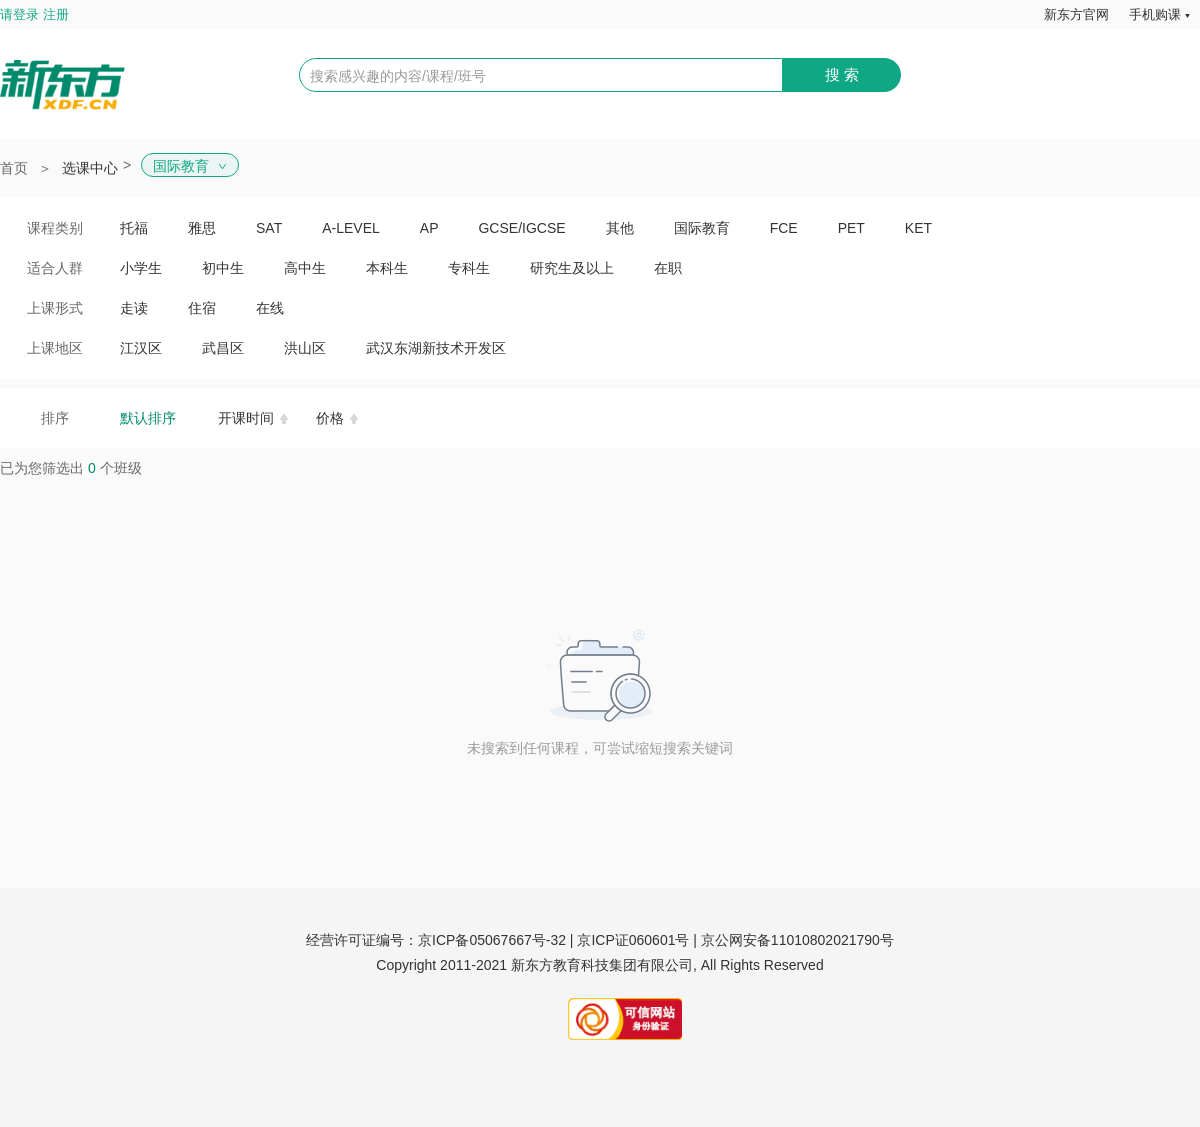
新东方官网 (1076, 14)
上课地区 (55, 348)
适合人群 (55, 268)
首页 (14, 168)
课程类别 (55, 228)
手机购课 (1155, 14)
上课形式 (55, 308)
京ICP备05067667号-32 (492, 940)
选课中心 (90, 168)
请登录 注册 (34, 14)
